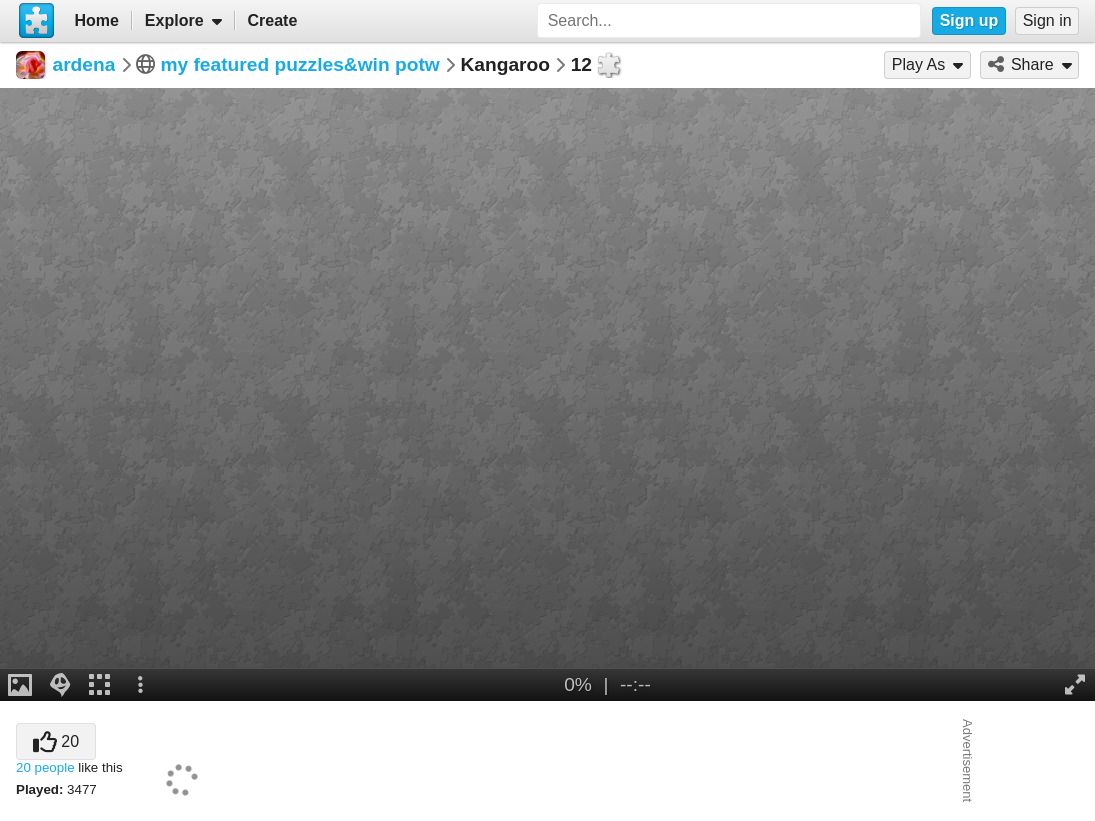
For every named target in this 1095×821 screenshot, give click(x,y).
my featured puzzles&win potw (299, 64)
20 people (45, 767)
